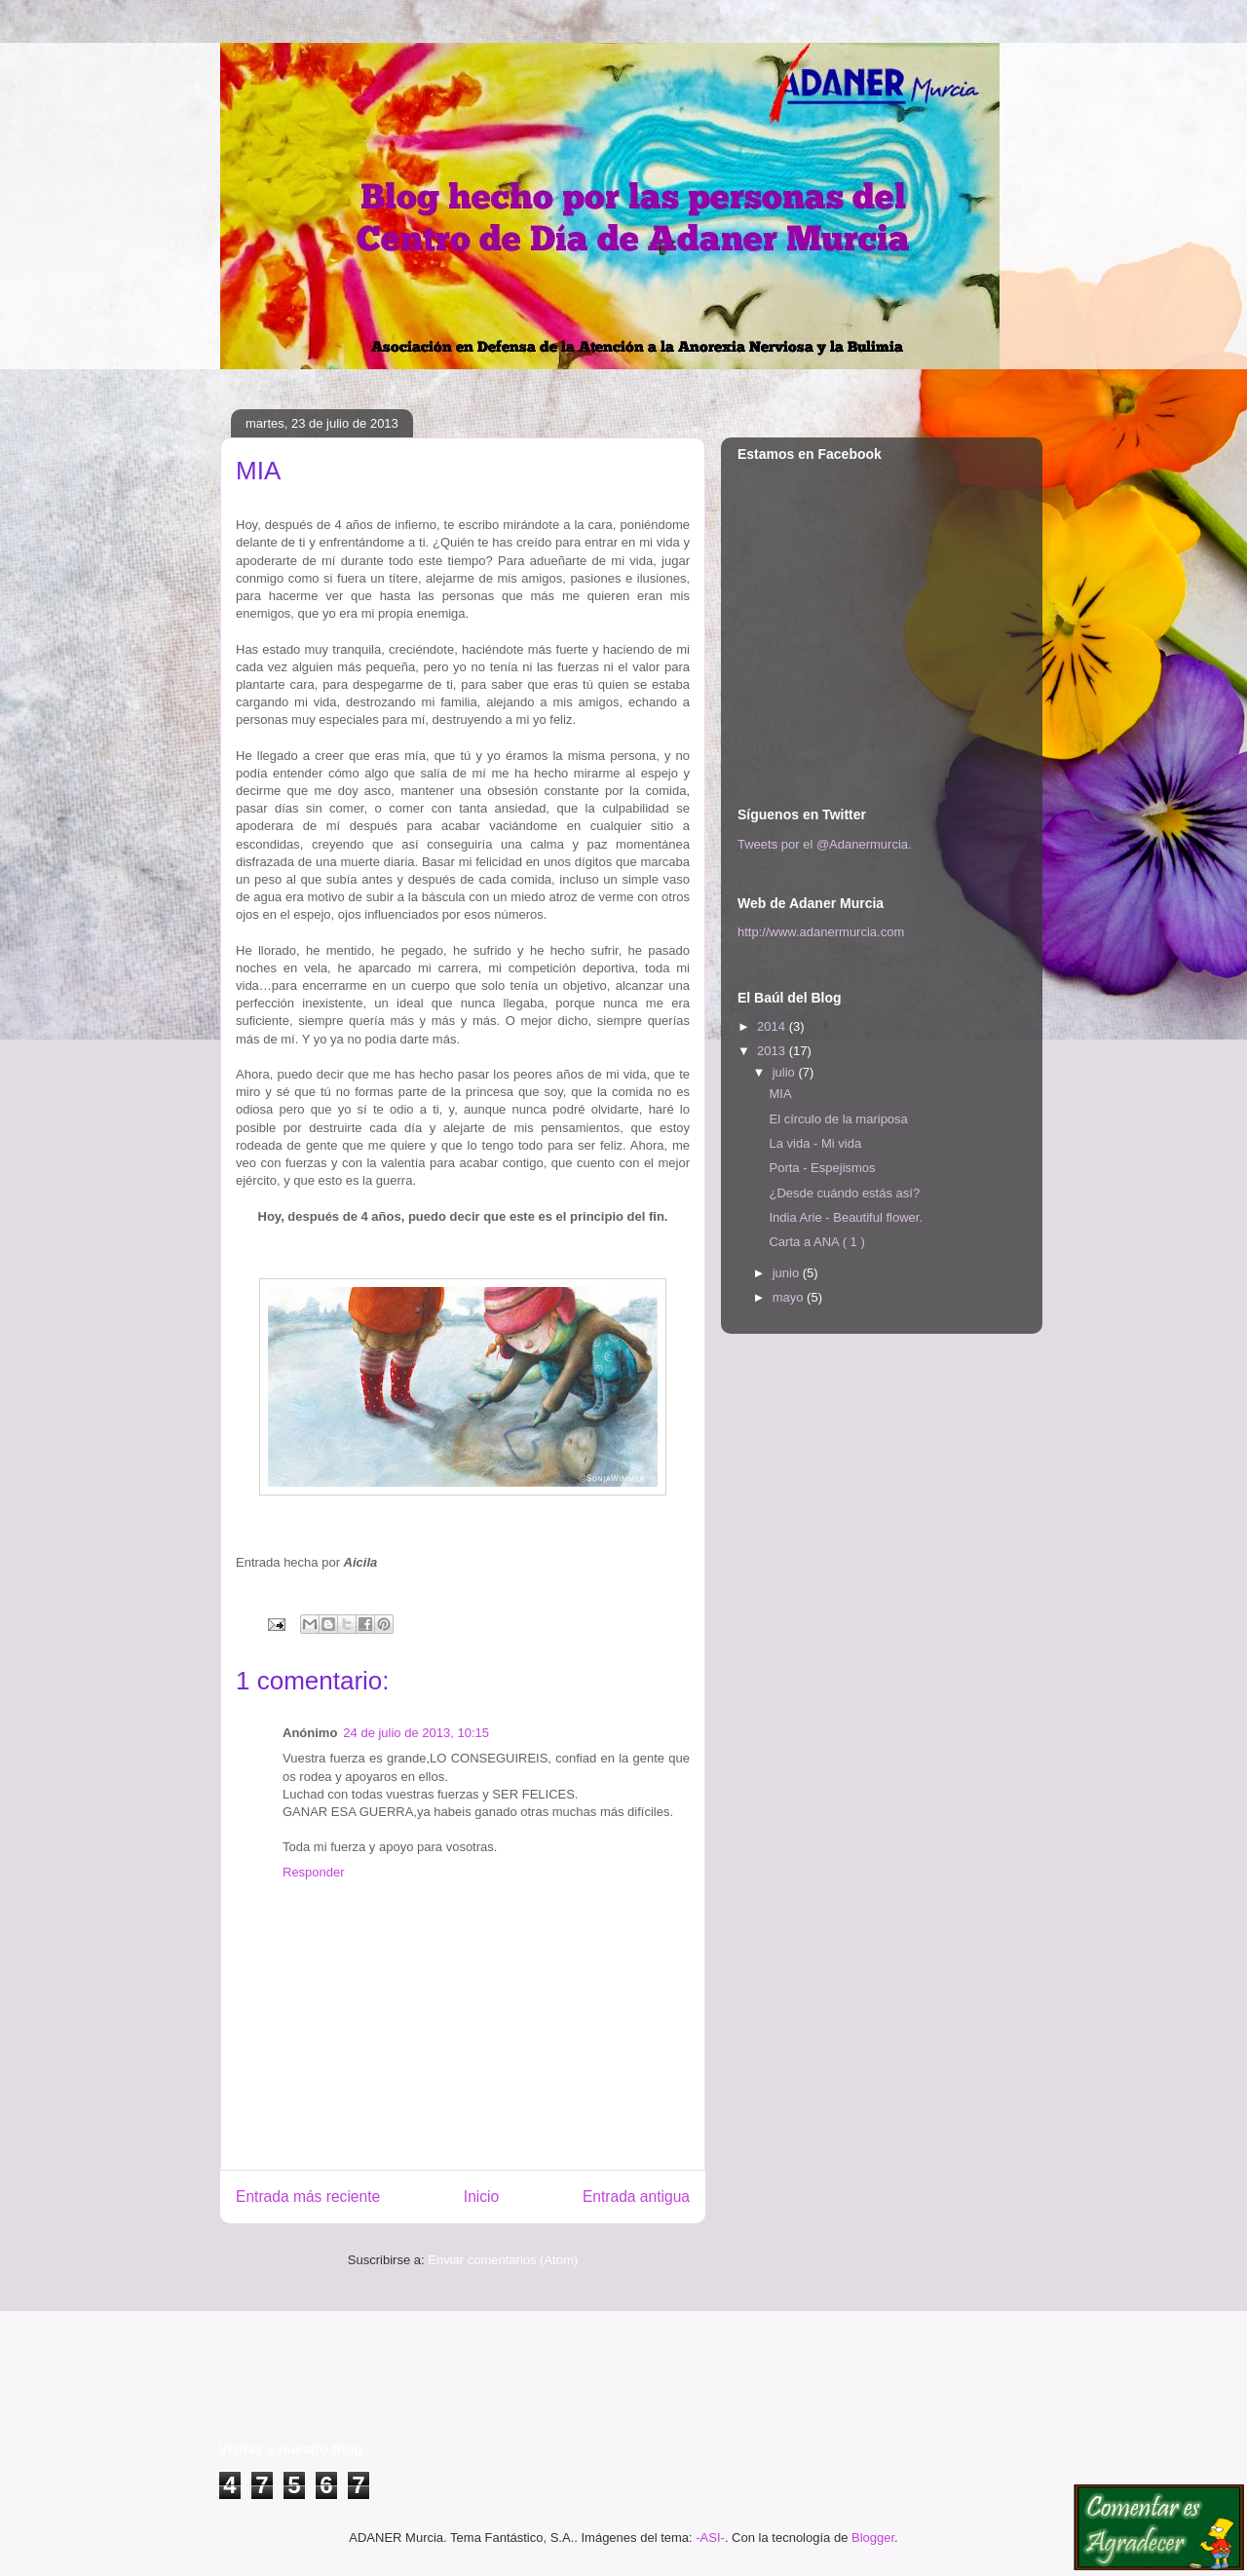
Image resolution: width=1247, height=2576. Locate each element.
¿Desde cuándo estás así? (844, 1193)
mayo (790, 1297)
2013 (773, 1050)
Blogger (872, 2537)
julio (786, 1072)
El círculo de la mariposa (838, 1119)
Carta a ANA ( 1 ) (816, 1241)
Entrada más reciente (308, 2196)
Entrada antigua (636, 2196)
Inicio (481, 2196)
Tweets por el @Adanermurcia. (824, 844)
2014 (773, 1026)
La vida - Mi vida (815, 1143)
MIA (780, 1093)
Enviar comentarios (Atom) (503, 2260)
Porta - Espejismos (822, 1167)
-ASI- (710, 2537)
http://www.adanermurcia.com (820, 932)
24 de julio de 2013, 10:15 (416, 1732)
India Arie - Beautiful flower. (846, 1217)
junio (788, 1273)
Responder (314, 1872)
